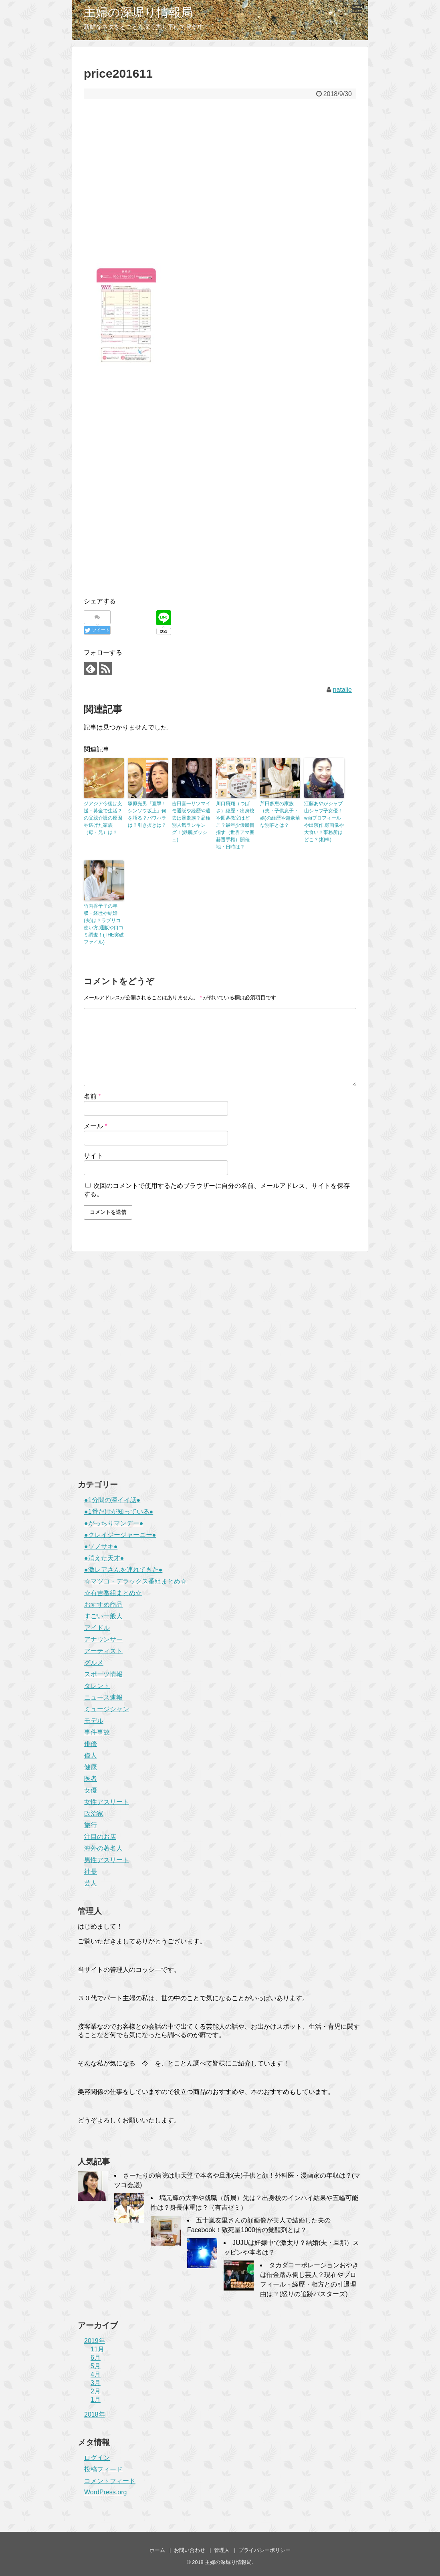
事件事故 (97, 1732)
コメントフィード (109, 2481)
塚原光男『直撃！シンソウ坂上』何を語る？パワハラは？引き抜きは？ (147, 814)
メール (95, 1126)
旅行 (90, 1825)
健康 (90, 1767)
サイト (93, 1155)
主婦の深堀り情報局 (138, 12)
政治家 (93, 1813)
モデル (93, 1720)
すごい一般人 (103, 1616)
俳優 (90, 1743)
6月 (96, 2357)
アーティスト (103, 1651)
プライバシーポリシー (264, 2550)
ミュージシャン (106, 1709)
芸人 (90, 1883)
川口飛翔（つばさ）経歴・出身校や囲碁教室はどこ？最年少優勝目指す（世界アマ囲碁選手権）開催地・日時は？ (235, 825)
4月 (96, 2374)
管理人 (222, 2550)
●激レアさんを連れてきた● (123, 1569)
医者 (90, 1778)
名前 (92, 1096)
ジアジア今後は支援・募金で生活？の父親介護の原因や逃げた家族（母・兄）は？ (103, 818)
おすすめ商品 (103, 1604)
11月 (97, 2349)
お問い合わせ (189, 2550)
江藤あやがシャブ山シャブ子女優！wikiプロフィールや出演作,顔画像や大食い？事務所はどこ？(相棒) (324, 821)
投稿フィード (103, 2469)
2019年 (94, 2340)
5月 (96, 2366)
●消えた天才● (104, 1558)
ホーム (157, 2550)
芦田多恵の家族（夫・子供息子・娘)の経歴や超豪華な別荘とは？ (280, 814)
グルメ (93, 1662)
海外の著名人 (103, 1848)
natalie (342, 689)
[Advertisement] (220, 184)
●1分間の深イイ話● (112, 1500)
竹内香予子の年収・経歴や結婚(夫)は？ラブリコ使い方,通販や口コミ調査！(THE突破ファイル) (104, 924)
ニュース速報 (103, 1697)
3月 (96, 2382)
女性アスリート (106, 1801)
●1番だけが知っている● (118, 1511)
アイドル (97, 1627)
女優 (90, 1790)
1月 (96, 2399)
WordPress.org (105, 2492)
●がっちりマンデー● (113, 1523)
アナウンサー (103, 1639)
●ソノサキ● (100, 1546)
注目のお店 (100, 1836)
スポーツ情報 (103, 1674)
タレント (97, 1685)
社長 (90, 1871)
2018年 (94, 2414)
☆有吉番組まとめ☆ (113, 1592)
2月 (96, 2391)
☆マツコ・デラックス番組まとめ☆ (135, 1581)
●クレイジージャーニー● (120, 1534)
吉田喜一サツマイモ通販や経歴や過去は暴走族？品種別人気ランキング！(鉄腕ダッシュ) (191, 821)
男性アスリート (106, 1860)
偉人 (90, 1755)
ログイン (97, 2457)
